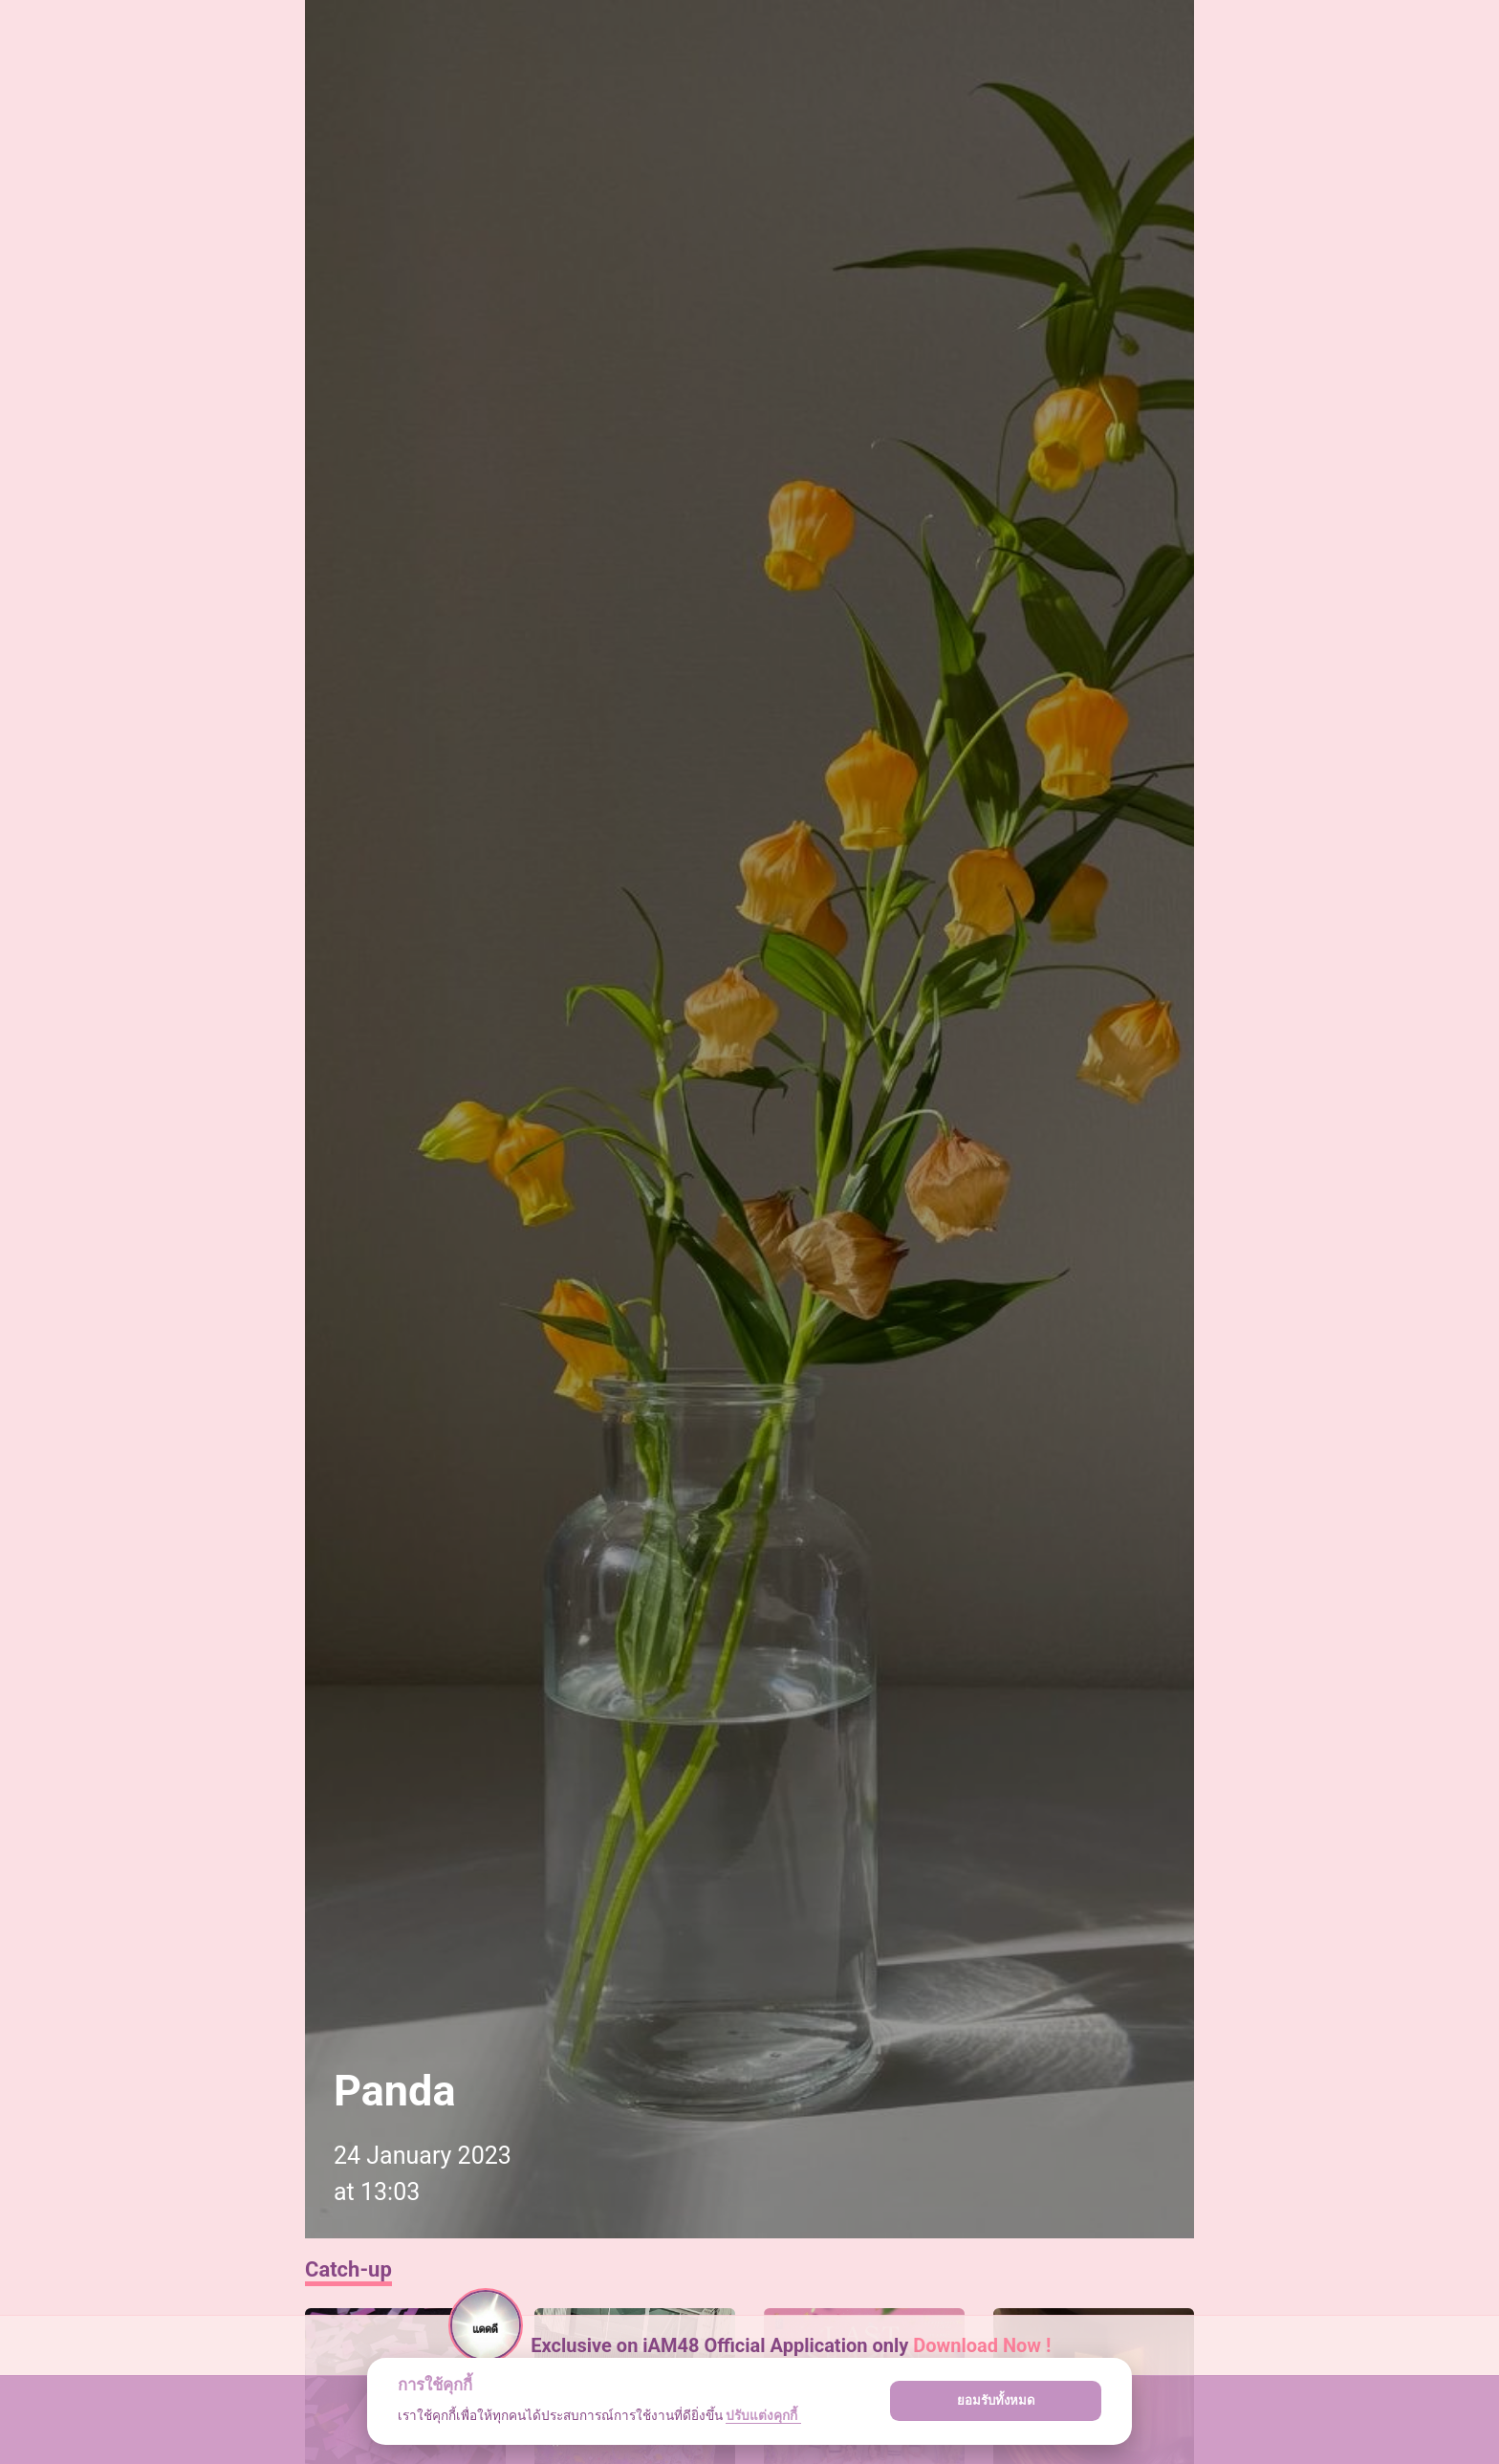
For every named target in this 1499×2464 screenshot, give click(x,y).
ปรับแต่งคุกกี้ (763, 2415)
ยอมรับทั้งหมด (996, 2400)
